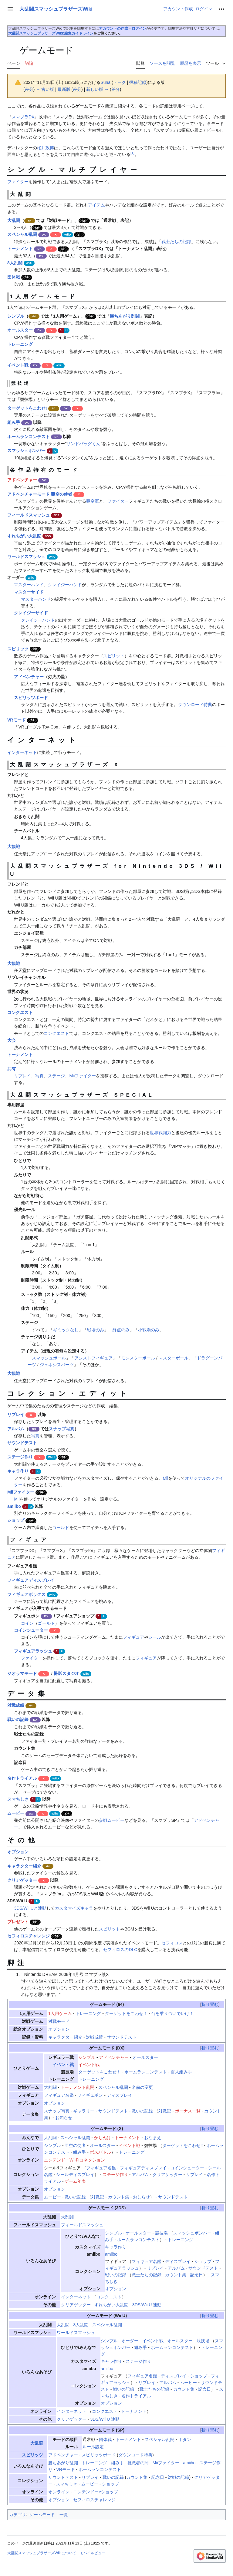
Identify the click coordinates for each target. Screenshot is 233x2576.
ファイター (18, 181)
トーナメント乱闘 (77, 2087)
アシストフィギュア (93, 1358)
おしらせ (141, 2197)
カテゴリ (17, 2514)
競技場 (161, 2233)
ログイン (139, 28)
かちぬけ (102, 2137)
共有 (11, 1068)
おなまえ (152, 2137)
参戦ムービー (111, 1820)
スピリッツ (18, 648)
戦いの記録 (18, 1719)
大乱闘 (13, 220)
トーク (119, 82)
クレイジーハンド (65, 584)
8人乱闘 (14, 262)
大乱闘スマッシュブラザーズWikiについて (41, 2553)
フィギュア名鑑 (59, 2095)
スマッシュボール (49, 1358)
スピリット (113, 655)
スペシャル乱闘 (22, 234)
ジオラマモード (22, 1673)
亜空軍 (92, 501)
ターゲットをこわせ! (27, 408)
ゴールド (60, 1527)
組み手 (13, 422)
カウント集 (118, 2197)
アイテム (96, 205)
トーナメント (20, 248)
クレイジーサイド (31, 612)
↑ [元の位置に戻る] (22, 1974)
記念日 (196, 2274)
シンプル (15, 316)
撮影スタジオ (66, 1673)
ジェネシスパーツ (57, 1364)
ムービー (15, 1813)
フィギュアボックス (26, 1594)
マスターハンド (29, 584)
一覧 (63, 2514)
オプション (18, 1851)
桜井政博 (45, 147)
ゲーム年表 (75, 2181)
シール (154, 1637)
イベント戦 (18, 365)
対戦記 (164, 2111)
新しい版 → (97, 89)
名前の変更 (142, 2087)
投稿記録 (137, 82)
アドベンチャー (22, 479)
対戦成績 (15, 1705)
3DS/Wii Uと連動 (30, 1908)
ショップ (15, 1520)
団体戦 (13, 277)
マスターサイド (29, 592)
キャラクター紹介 (24, 1866)
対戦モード (58, 2021)
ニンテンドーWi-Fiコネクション (74, 2160)
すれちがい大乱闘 (24, 535)
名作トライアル (22, 1778)
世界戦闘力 (160, 1132)
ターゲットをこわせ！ (126, 2013)
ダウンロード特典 (195, 704)
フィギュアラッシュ (33, 1651)
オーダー (129, 2340)
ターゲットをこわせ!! (182, 2145)
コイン (27, 1623)
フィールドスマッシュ (28, 515)
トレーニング (20, 344)
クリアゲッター (22, 1880)
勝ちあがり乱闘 (125, 316)
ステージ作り (20, 1457)
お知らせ (63, 2117)
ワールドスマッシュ (26, 556)
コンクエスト (20, 1012)
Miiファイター (82, 1075)
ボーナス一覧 (188, 2111)
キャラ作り (18, 1471)
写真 (39, 1075)
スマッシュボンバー (26, 450)
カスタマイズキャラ (74, 1908)
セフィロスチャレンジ (28, 1936)
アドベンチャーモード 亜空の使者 (39, 494)
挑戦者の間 (138, 2462)
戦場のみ (95, 1329)
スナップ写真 (61, 1428)
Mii (165, 1478)
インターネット (22, 752)
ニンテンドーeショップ (95, 2491)
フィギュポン (90, 2095)
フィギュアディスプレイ (30, 1580)
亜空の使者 (75, 2145)
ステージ (56, 1075)
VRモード (16, 720)
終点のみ (121, 1329)
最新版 (64, 89)
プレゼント (18, 1921)
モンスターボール (138, 1358)
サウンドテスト (22, 1442)
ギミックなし (66, 1329)
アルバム (15, 1428)
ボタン (184, 2439)
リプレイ (22, 1075)
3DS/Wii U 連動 (146, 2304)
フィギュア (133, 1637)
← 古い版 (45, 89)
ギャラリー (83, 2111)
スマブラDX (23, 116)
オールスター (20, 330)
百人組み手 (181, 2071)
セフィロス (172, 1942)
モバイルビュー (92, 2553)
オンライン (58, 2491)
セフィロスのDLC (120, 1949)
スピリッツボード (31, 697)
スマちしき (18, 1799)
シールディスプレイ (75, 2174)
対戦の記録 (178, 2477)
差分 (29, 89)
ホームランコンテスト (28, 436)
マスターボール (173, 1358)
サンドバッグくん (83, 443)
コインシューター (31, 1630)
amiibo (14, 1506)
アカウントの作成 (113, 28)
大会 (11, 1040)
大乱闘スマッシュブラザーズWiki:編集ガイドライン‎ (50, 33)
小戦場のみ (148, 1329)
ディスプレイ (119, 2095)
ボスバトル (100, 2152)
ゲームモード (102, 2004)
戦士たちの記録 (176, 241)
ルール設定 (93, 2446)
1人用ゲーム (60, 2013)
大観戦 (13, 846)
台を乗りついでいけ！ (172, 2013)
